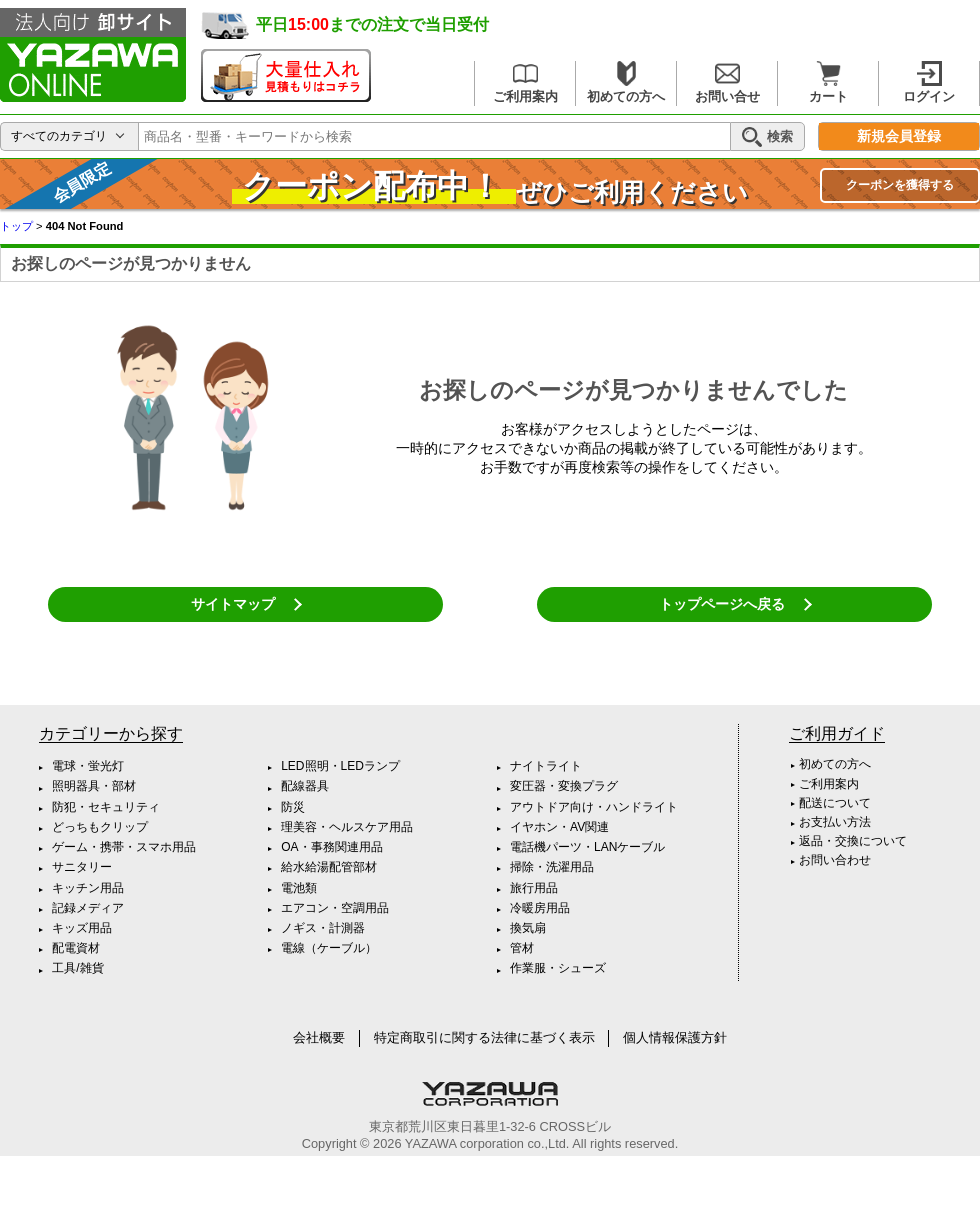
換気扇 (528, 928)
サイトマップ (233, 604)
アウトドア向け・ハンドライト (594, 807)
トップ (16, 226)
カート (828, 82)
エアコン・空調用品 (335, 908)
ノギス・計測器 (323, 928)
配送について (835, 803)
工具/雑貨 (77, 968)
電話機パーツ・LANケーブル (587, 847)
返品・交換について (853, 841)
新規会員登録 (899, 136)
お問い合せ (727, 82)
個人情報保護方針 (675, 1037)
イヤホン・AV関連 (559, 827)
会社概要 (319, 1037)
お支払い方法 (835, 822)
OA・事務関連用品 (331, 847)
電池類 (299, 888)
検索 (767, 137)
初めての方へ (626, 82)
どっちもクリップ (100, 827)
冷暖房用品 (540, 908)
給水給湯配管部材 (329, 867)
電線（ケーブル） (329, 948)
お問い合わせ (835, 860)
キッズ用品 (82, 928)
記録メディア (88, 908)
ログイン (929, 82)
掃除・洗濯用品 (552, 867)
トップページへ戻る (722, 604)
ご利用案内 (525, 82)
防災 (293, 807)
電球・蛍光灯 (88, 766)
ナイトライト (546, 766)
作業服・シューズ (558, 968)
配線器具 (305, 786)
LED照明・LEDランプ (340, 766)
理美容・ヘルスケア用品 (347, 827)
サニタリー (82, 867)
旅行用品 (534, 888)
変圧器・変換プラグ (564, 786)
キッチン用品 (88, 888)
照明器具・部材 (94, 786)
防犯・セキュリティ (106, 807)
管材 (522, 948)
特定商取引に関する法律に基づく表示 (484, 1037)
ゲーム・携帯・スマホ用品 (124, 847)
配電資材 (76, 948)
